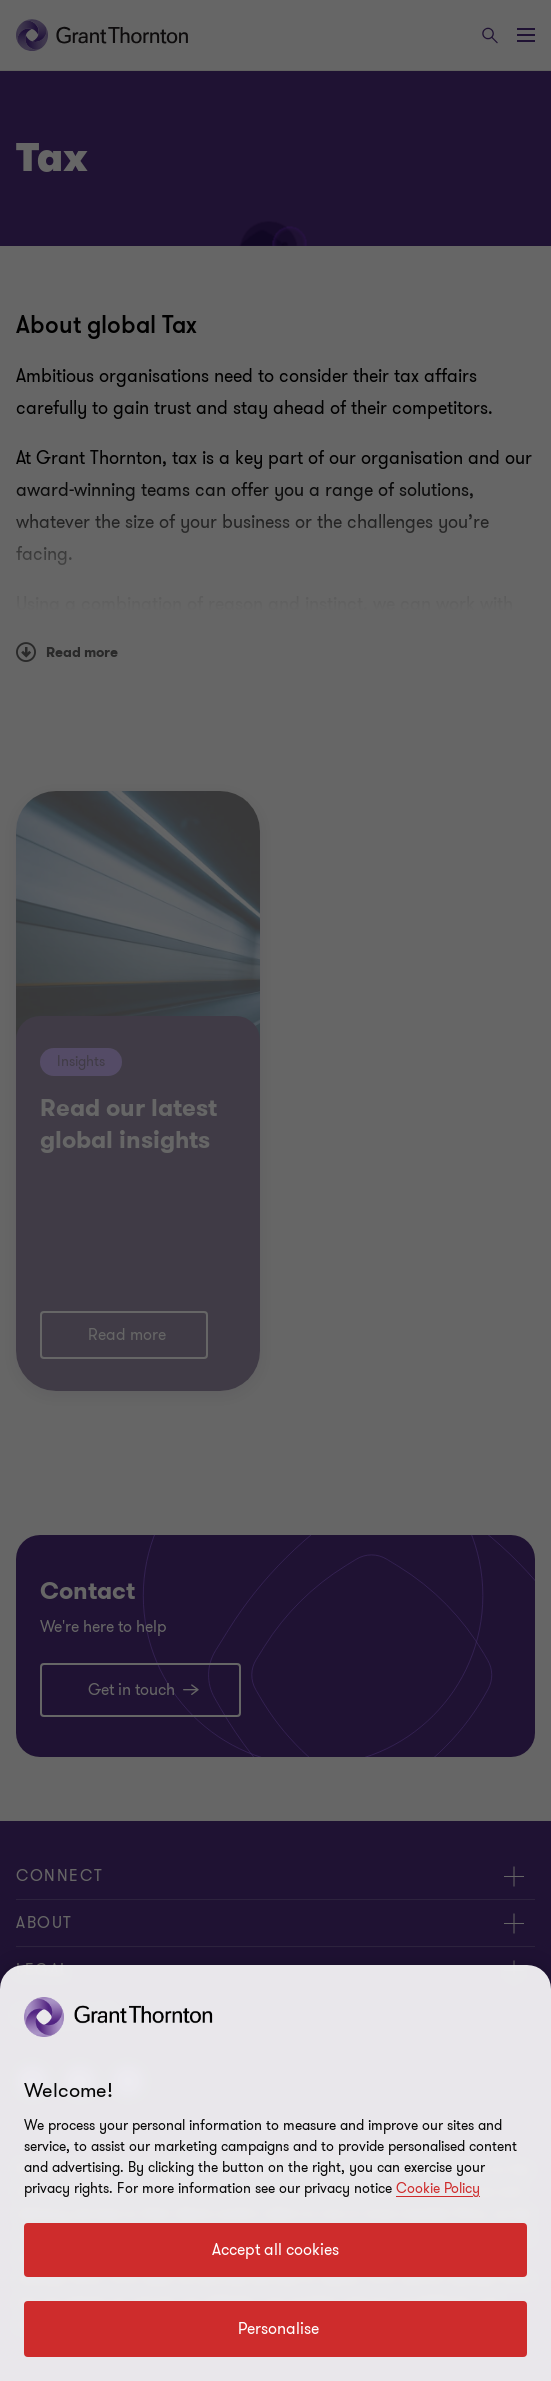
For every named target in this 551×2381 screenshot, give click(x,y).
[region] (275, 2173)
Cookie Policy (438, 2188)
